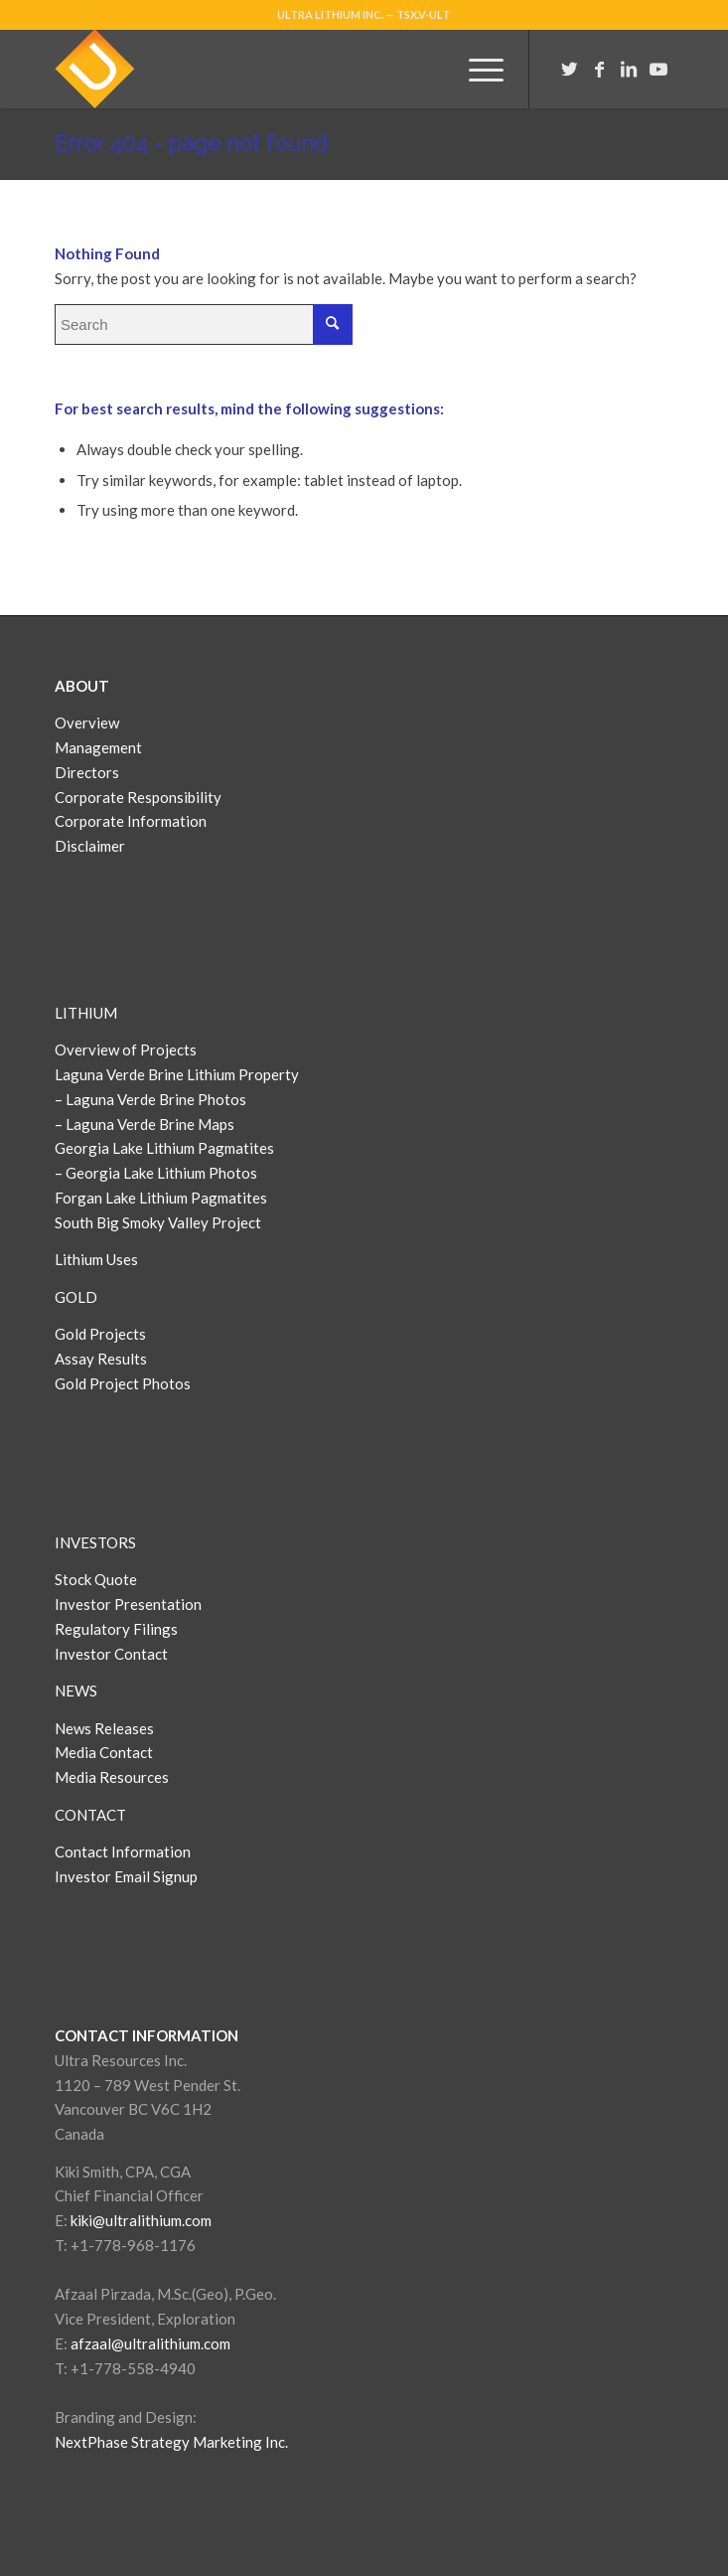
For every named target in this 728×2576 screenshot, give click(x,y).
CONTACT (90, 1815)
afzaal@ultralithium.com (150, 2343)
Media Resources (112, 1777)
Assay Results (101, 1359)
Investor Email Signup (128, 1876)
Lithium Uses (96, 1259)
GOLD (76, 1297)
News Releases (104, 1728)
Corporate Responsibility (138, 797)
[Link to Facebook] (599, 69)
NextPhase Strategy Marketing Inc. (171, 2442)
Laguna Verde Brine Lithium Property (177, 1074)
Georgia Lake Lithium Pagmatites (164, 1148)
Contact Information (123, 1851)
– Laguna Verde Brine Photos (150, 1099)
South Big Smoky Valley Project (158, 1222)
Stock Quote (96, 1579)
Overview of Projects (126, 1049)
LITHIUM (86, 1013)
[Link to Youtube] (658, 69)
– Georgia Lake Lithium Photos (156, 1173)
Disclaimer (90, 846)
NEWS (76, 1690)
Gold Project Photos (123, 1383)
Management (98, 747)
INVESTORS (95, 1542)
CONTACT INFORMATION (146, 2035)
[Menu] (476, 68)
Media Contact (104, 1752)
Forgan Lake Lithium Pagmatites (161, 1198)
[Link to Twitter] (569, 69)
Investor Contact (111, 1654)
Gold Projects (100, 1334)
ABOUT (82, 686)
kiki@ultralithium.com (141, 2220)
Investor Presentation (128, 1604)
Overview (87, 722)
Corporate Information (131, 821)
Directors (87, 772)
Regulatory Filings (116, 1629)
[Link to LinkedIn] (629, 69)
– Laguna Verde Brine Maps (144, 1124)
